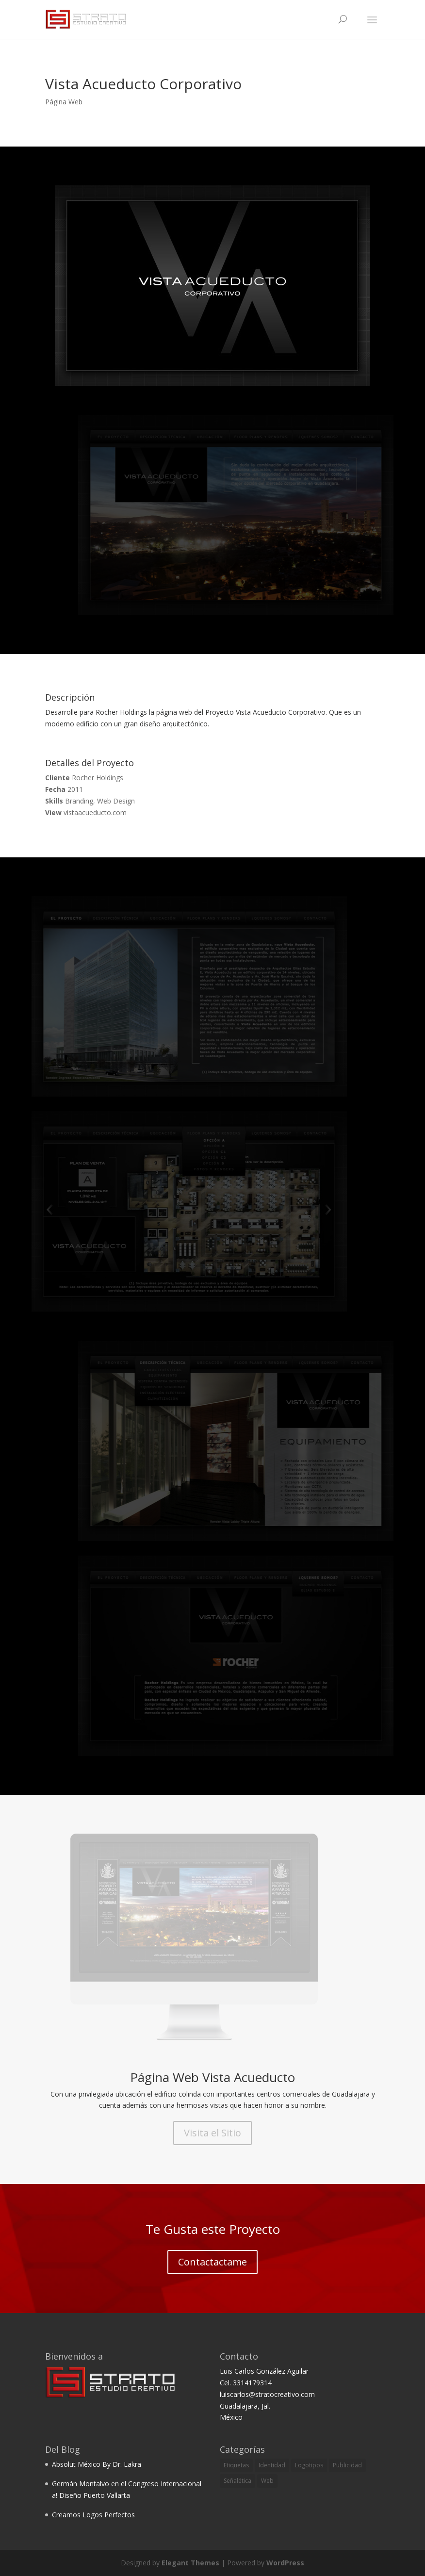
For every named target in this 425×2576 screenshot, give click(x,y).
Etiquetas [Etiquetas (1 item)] (236, 2465)
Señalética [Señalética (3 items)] (237, 2481)
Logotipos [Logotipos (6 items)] (309, 2465)
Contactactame (212, 2261)
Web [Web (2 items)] (267, 2481)
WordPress (285, 2562)
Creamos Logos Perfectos (93, 2514)
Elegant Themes (190, 2562)
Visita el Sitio (212, 2132)
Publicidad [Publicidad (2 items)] (347, 2465)
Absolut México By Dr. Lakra (96, 2464)
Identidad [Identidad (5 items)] (272, 2465)
